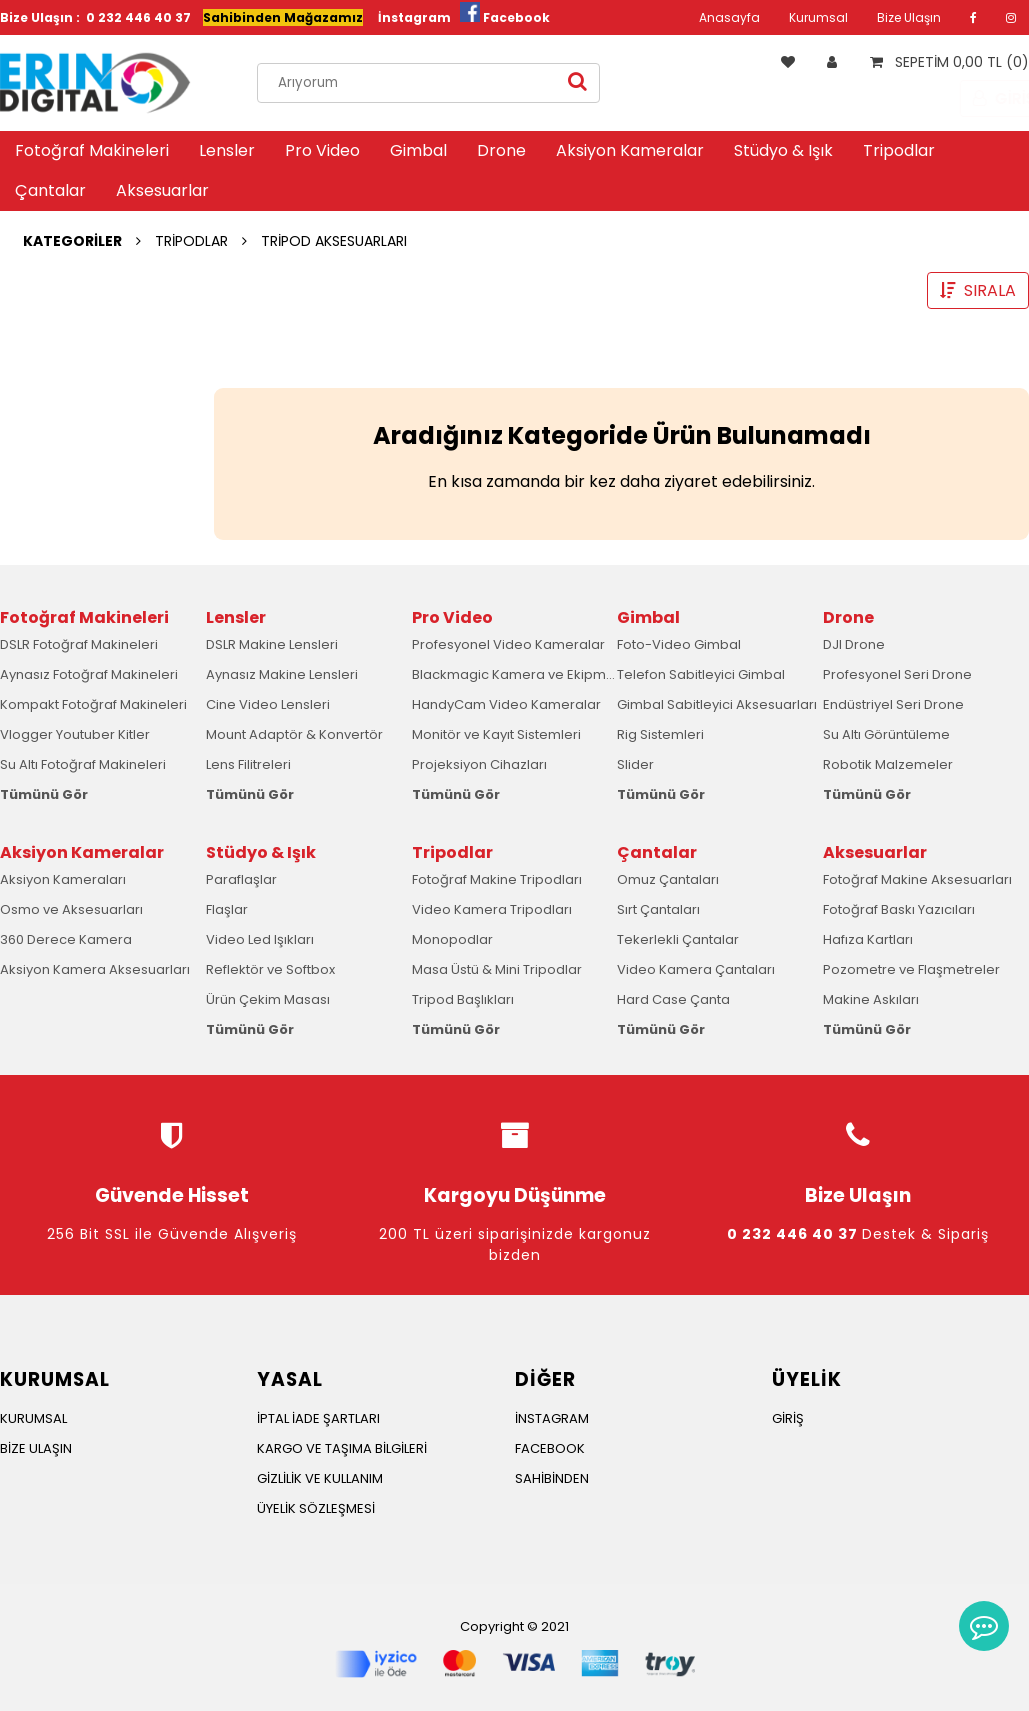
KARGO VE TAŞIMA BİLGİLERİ (342, 1448)
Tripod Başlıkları (463, 999)
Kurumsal (818, 17)
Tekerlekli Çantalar (678, 939)
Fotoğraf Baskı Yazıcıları (899, 909)
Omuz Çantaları (668, 879)
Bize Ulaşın (909, 17)
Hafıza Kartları (868, 939)
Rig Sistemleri (660, 734)
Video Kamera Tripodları (492, 909)
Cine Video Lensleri (268, 704)
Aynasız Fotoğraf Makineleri (89, 674)
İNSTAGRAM (552, 1418)
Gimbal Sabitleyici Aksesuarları (717, 704)
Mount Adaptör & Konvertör (294, 734)
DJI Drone (854, 644)
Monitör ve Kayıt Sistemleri (496, 734)
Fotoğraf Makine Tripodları (497, 879)
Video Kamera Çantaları (696, 969)
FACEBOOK (550, 1448)
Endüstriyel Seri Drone (893, 704)
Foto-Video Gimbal (679, 644)
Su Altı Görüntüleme (886, 734)
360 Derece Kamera (66, 939)
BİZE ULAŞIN (36, 1448)
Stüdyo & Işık (783, 150)
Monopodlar (452, 939)
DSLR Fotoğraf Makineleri (79, 644)
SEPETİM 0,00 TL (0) (945, 62)
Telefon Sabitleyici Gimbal (701, 674)
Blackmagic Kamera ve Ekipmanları (527, 674)
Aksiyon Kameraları (63, 879)
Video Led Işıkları (260, 939)
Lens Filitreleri (248, 764)
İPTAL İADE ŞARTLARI (318, 1418)
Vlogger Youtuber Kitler (75, 734)
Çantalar (50, 190)
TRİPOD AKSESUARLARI (334, 241)
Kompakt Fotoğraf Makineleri (93, 704)
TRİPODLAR (191, 241)
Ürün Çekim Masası (268, 999)
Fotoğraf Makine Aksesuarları (917, 879)
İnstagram (414, 17)
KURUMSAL (33, 1418)
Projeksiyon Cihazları (479, 764)
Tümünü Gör (44, 794)
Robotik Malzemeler (888, 764)
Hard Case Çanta (673, 999)
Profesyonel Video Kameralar (508, 644)
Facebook (516, 17)
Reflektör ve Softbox (270, 969)
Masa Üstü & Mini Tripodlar (497, 969)
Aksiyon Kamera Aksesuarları (95, 969)
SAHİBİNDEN (552, 1478)
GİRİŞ (788, 1418)
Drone (501, 150)
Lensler (227, 150)
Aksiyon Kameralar (630, 150)
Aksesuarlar (162, 190)
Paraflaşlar (241, 879)
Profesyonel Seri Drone (897, 674)
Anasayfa (729, 17)
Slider (635, 764)
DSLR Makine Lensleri (272, 644)
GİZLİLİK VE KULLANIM (320, 1478)
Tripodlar (899, 150)
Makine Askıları (871, 999)
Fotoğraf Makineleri (92, 150)
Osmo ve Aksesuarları (71, 909)
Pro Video (322, 150)
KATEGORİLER (72, 241)
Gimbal (418, 150)
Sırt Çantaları (658, 909)
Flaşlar (227, 909)
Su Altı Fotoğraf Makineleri (83, 764)
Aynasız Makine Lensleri (282, 674)
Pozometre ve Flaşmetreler (911, 969)
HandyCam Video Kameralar (506, 704)
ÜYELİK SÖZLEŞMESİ (316, 1508)
